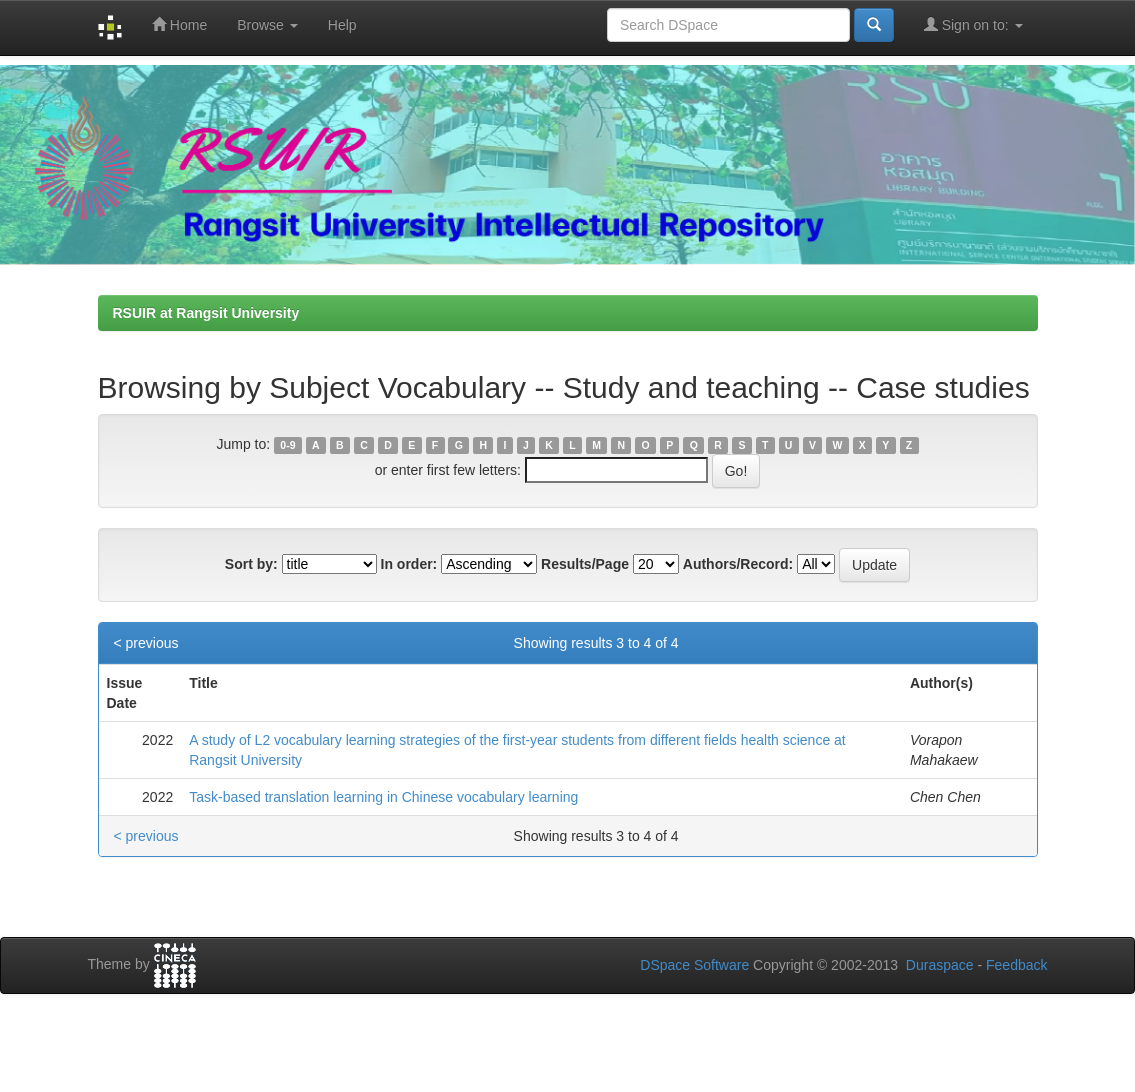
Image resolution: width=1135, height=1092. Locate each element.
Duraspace (940, 965)
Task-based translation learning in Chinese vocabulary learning (383, 797)
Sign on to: (973, 24)
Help (342, 25)
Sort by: (251, 564)
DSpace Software (694, 965)
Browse (267, 25)
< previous (146, 643)
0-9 (287, 445)
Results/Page (585, 564)
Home (179, 24)
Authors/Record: (738, 564)
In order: (409, 564)
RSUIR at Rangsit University (206, 313)
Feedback (1016, 965)
